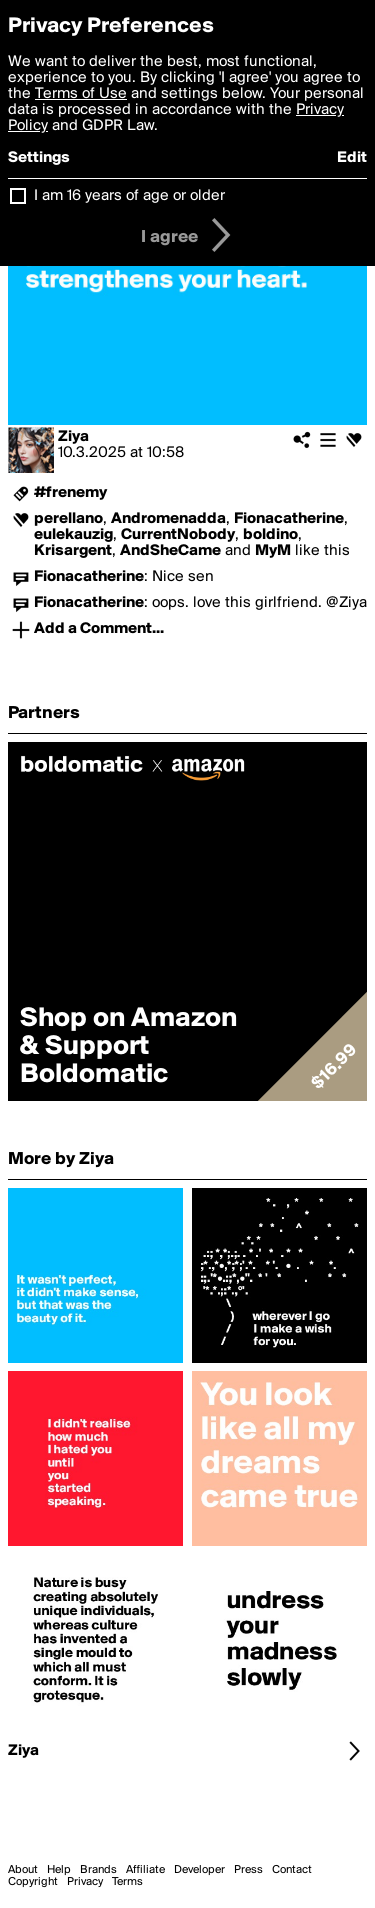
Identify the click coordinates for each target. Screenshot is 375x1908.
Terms (127, 1882)
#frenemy (70, 493)
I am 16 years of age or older (129, 196)
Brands (98, 1870)
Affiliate (145, 1870)
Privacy (85, 1882)
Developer (199, 1870)
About (23, 1870)
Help (59, 1870)
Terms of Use (81, 94)
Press (248, 1870)
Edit (352, 158)
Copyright (33, 1882)
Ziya (73, 437)
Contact (292, 1870)
